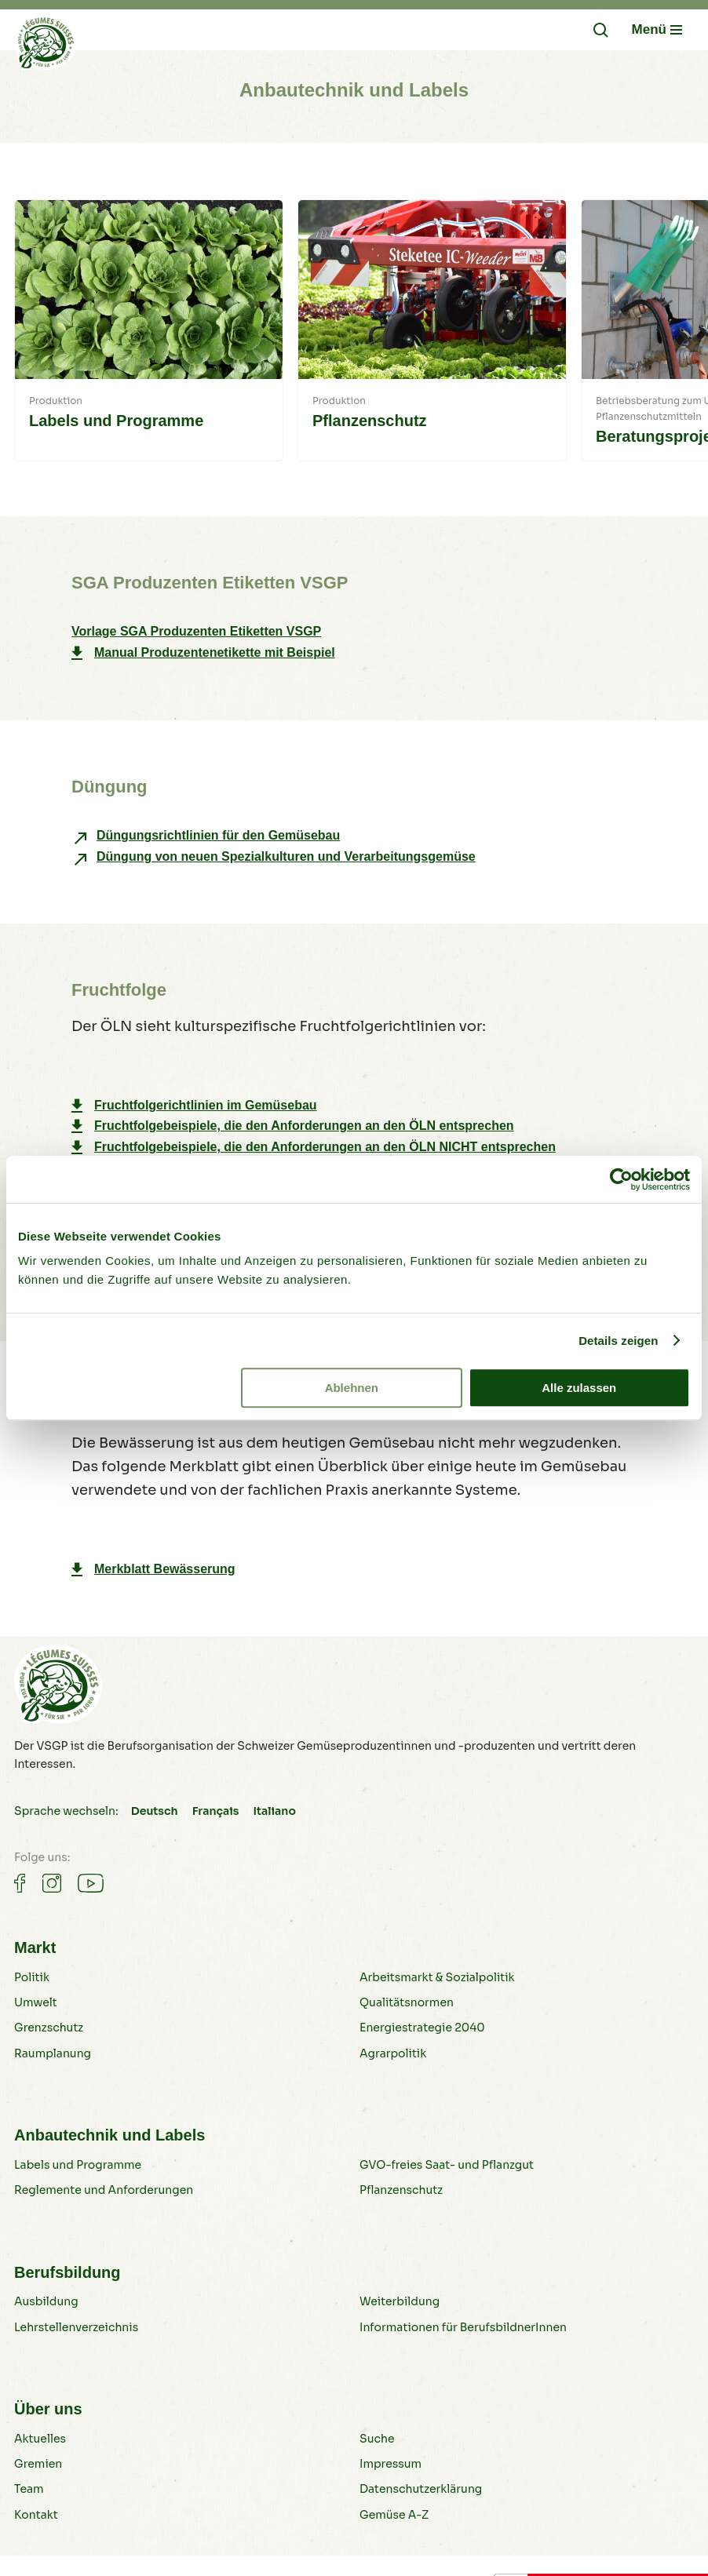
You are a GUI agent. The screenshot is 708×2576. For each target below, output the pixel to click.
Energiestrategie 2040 (422, 2027)
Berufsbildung (67, 2272)
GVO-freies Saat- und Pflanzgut (446, 2165)
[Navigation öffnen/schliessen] (657, 30)
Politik (31, 1977)
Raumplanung (52, 2053)
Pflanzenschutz (401, 2190)
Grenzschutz (48, 2027)
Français (215, 1811)
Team (29, 2489)
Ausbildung (46, 2301)
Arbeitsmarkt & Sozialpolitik (437, 1977)
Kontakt (36, 2515)
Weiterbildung (399, 2301)
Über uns (48, 2409)
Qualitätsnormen (406, 2002)
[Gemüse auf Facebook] (19, 1883)
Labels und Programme (77, 2165)
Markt (35, 1947)
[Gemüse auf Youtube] (91, 1883)
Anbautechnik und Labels (109, 2135)
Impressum (390, 2464)
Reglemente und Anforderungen (103, 2190)
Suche (376, 2439)
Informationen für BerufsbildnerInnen (463, 2327)
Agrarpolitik (392, 2053)
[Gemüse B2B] (45, 46)
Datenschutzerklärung (420, 2489)
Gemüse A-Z (394, 2515)
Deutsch (154, 1811)
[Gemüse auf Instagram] (51, 1883)
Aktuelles (40, 2439)
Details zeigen (618, 1340)
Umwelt (35, 2002)
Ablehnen (351, 1387)
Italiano (274, 1811)
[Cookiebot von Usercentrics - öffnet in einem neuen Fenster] (621, 1179)
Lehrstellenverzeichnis (76, 2327)
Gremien (38, 2464)
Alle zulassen (579, 1387)
